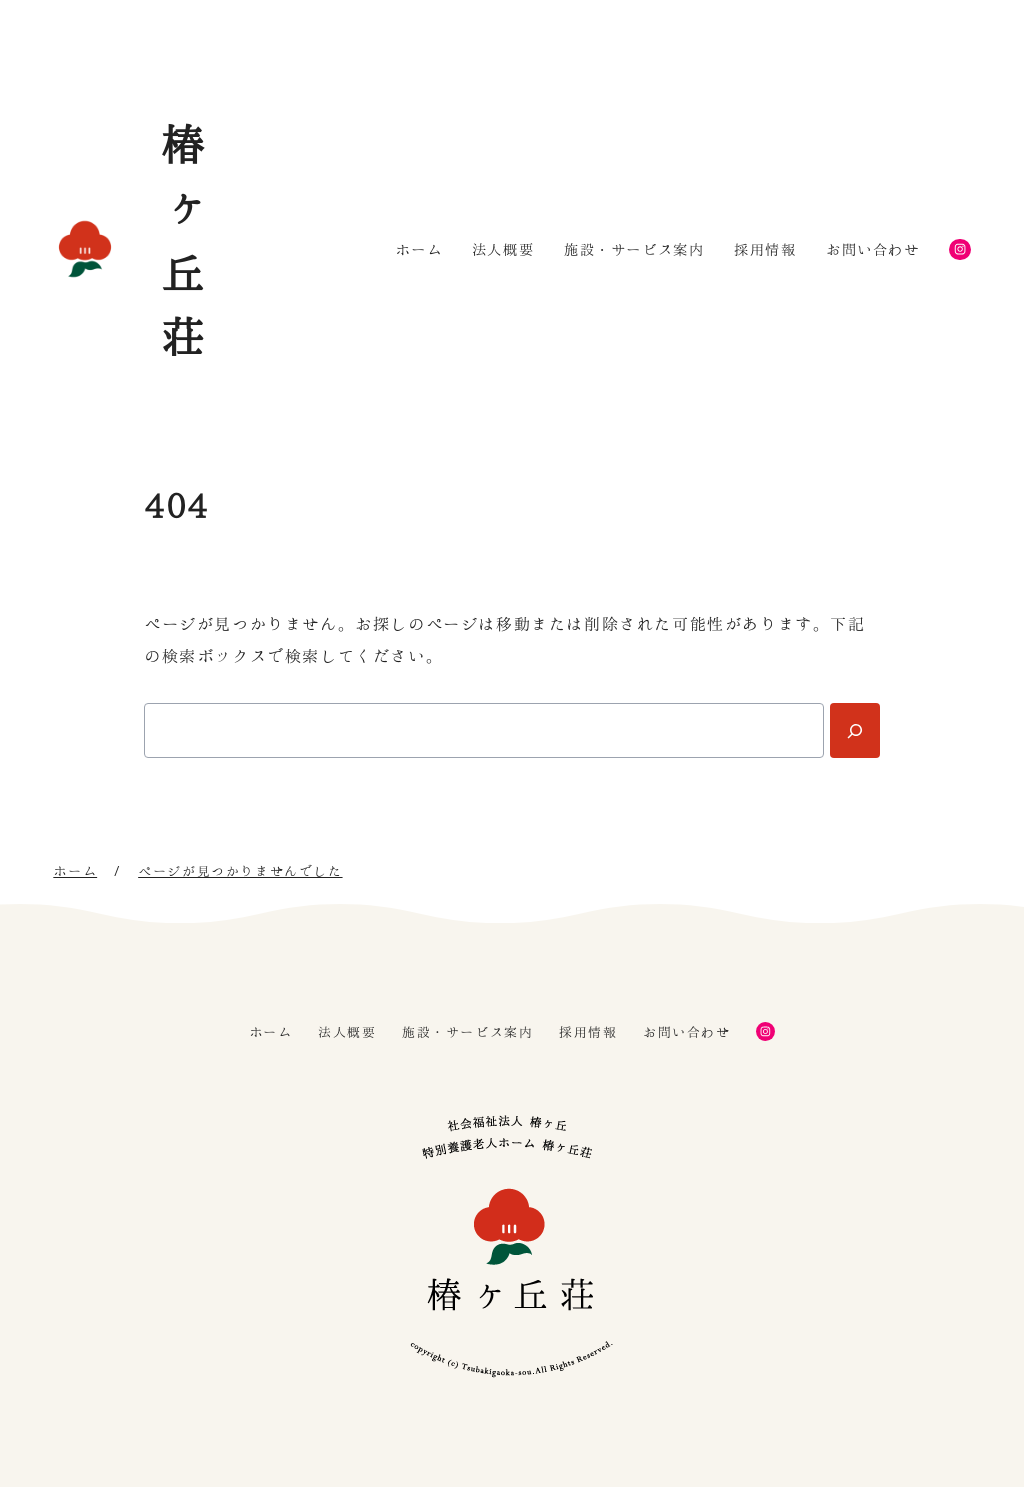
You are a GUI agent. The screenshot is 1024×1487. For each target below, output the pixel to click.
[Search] (855, 730)
